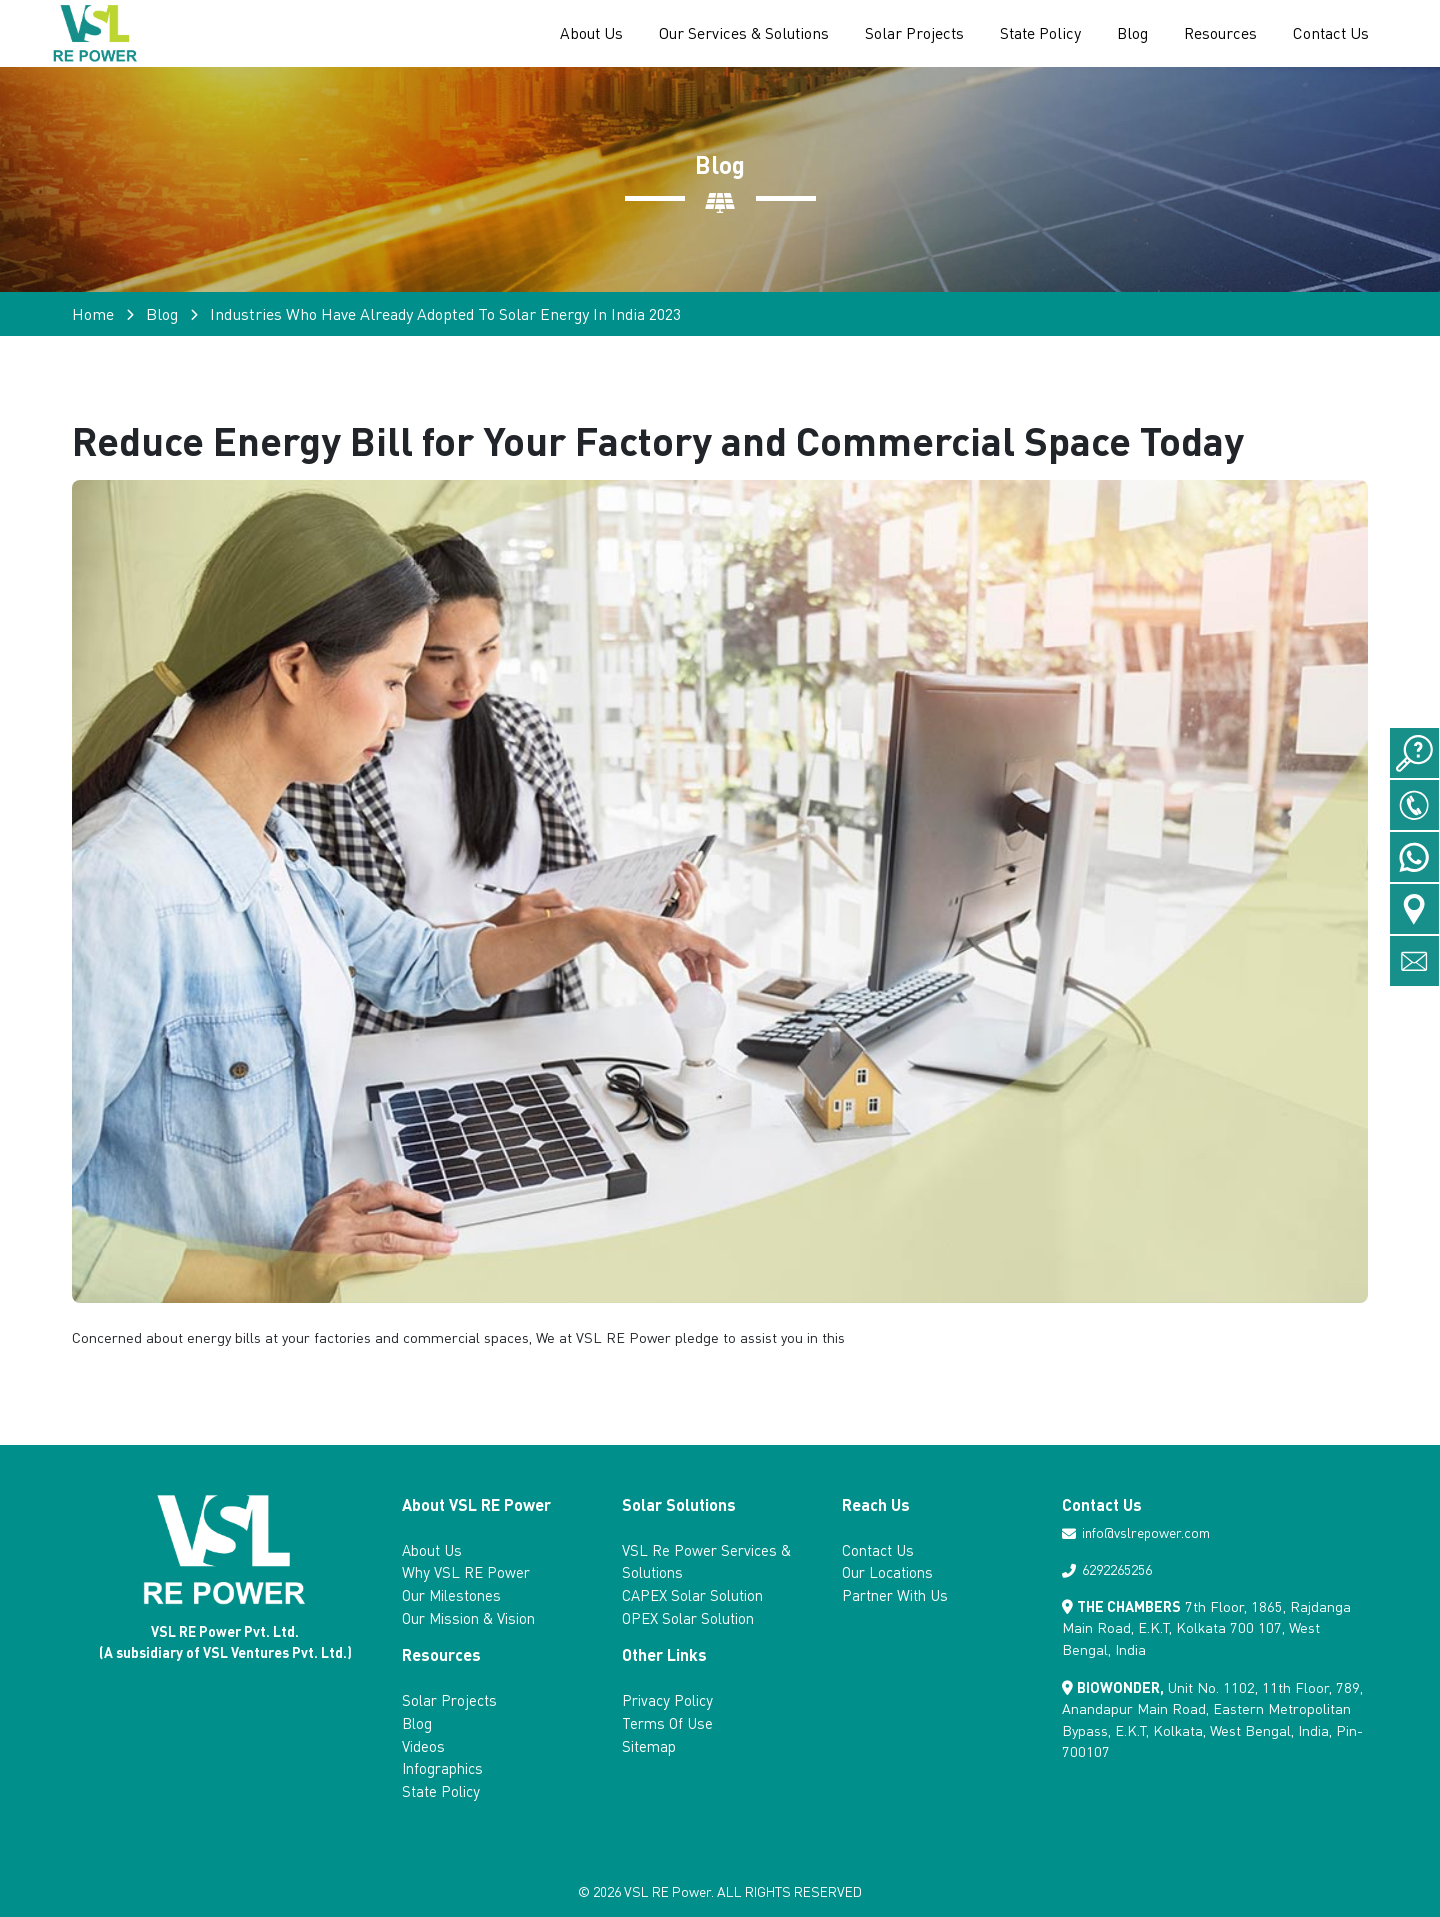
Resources (1220, 33)
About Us (591, 33)
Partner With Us (895, 1595)
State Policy (1040, 33)
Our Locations (887, 1572)
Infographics (442, 1768)
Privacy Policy (667, 1700)
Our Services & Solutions (744, 33)
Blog (1132, 33)
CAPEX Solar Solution (692, 1595)
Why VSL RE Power (466, 1572)
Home (93, 313)
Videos (423, 1746)
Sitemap (649, 1746)
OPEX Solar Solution (688, 1618)
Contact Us (1331, 33)
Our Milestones (451, 1595)
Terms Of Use (667, 1723)
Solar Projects (914, 33)
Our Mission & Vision (468, 1618)
